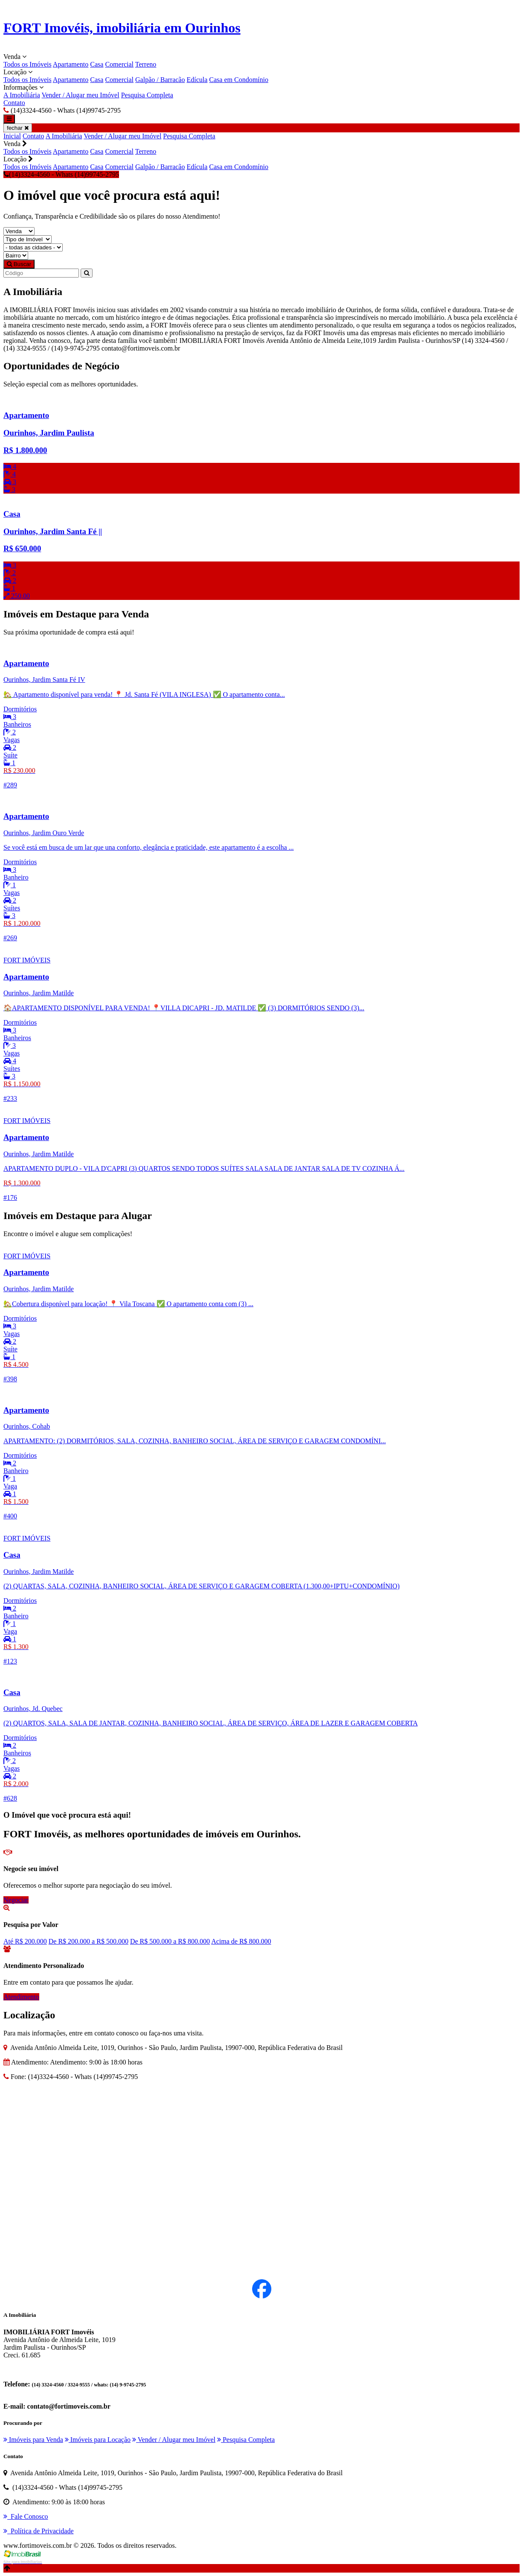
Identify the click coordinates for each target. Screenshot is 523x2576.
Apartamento (71, 64)
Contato (14, 102)
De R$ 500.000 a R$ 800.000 (170, 1941)
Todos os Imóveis (27, 64)
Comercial (119, 64)
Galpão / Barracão (160, 79)
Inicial (12, 136)
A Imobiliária (21, 95)
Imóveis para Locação (98, 2439)
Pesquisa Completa (147, 95)
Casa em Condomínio (238, 79)
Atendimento (21, 1996)
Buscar (19, 264)
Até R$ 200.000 (25, 1941)
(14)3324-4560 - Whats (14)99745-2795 (61, 174)
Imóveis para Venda (33, 2439)
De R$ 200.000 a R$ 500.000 (88, 1941)
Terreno (146, 64)
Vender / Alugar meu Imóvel (80, 95)
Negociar (16, 1899)
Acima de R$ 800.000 (241, 1941)
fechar (18, 128)
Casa (96, 64)
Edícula (196, 79)
